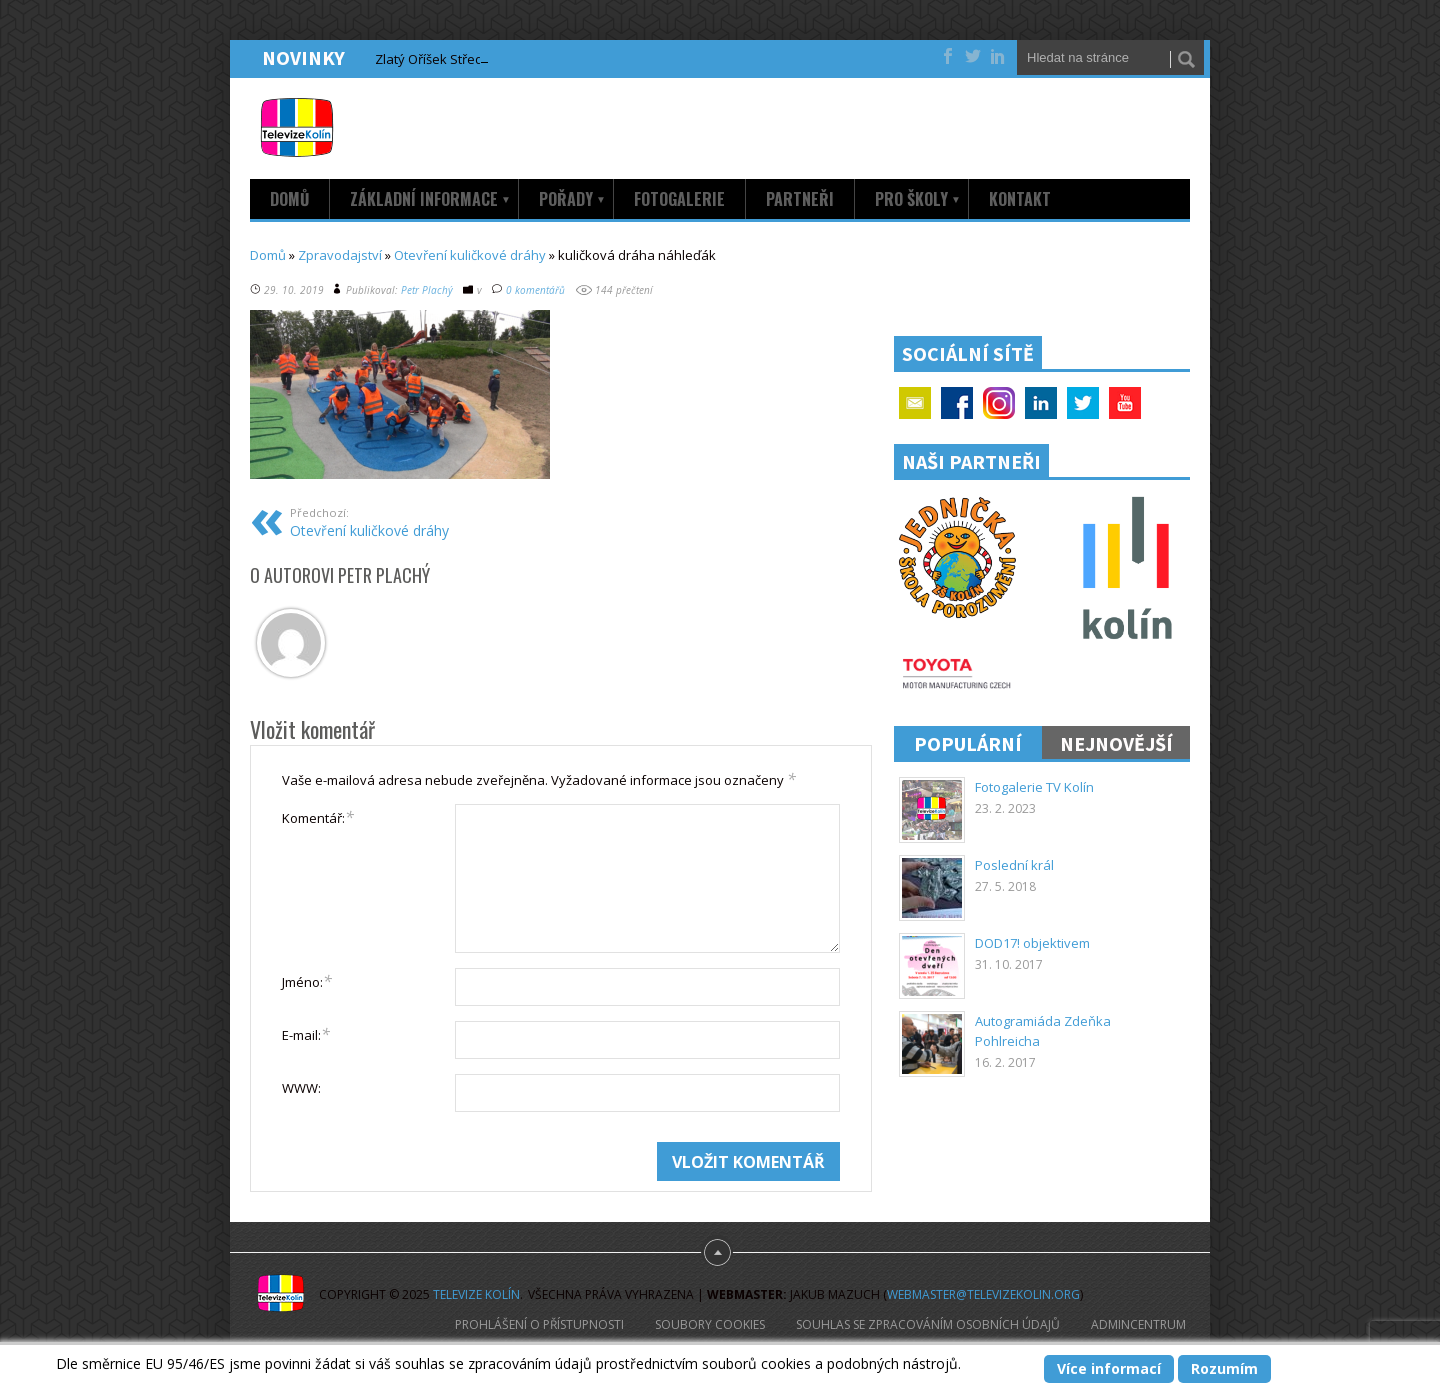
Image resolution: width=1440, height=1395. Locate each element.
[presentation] (434, 1181)
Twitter (1083, 403)
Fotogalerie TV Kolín (1034, 787)
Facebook (957, 403)
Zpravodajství (340, 255)
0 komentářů (535, 290)
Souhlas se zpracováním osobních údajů (928, 1324)
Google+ (999, 403)
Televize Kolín (476, 1294)
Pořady (572, 199)
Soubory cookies (710, 1324)
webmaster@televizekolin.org (983, 1294)
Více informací (1109, 1368)
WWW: (301, 1088)
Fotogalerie (679, 199)
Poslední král (1014, 865)
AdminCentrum (1138, 1324)
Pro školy (918, 199)
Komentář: (318, 817)
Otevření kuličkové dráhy (470, 255)
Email (915, 403)
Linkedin (1041, 403)
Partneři (800, 199)
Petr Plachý (427, 290)
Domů (289, 199)
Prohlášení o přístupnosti (539, 1324)
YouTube (1125, 403)
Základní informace (430, 199)
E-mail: (306, 1034)
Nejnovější (1116, 743)
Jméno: (307, 981)
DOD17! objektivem (1032, 943)
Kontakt (1020, 199)
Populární (968, 743)
